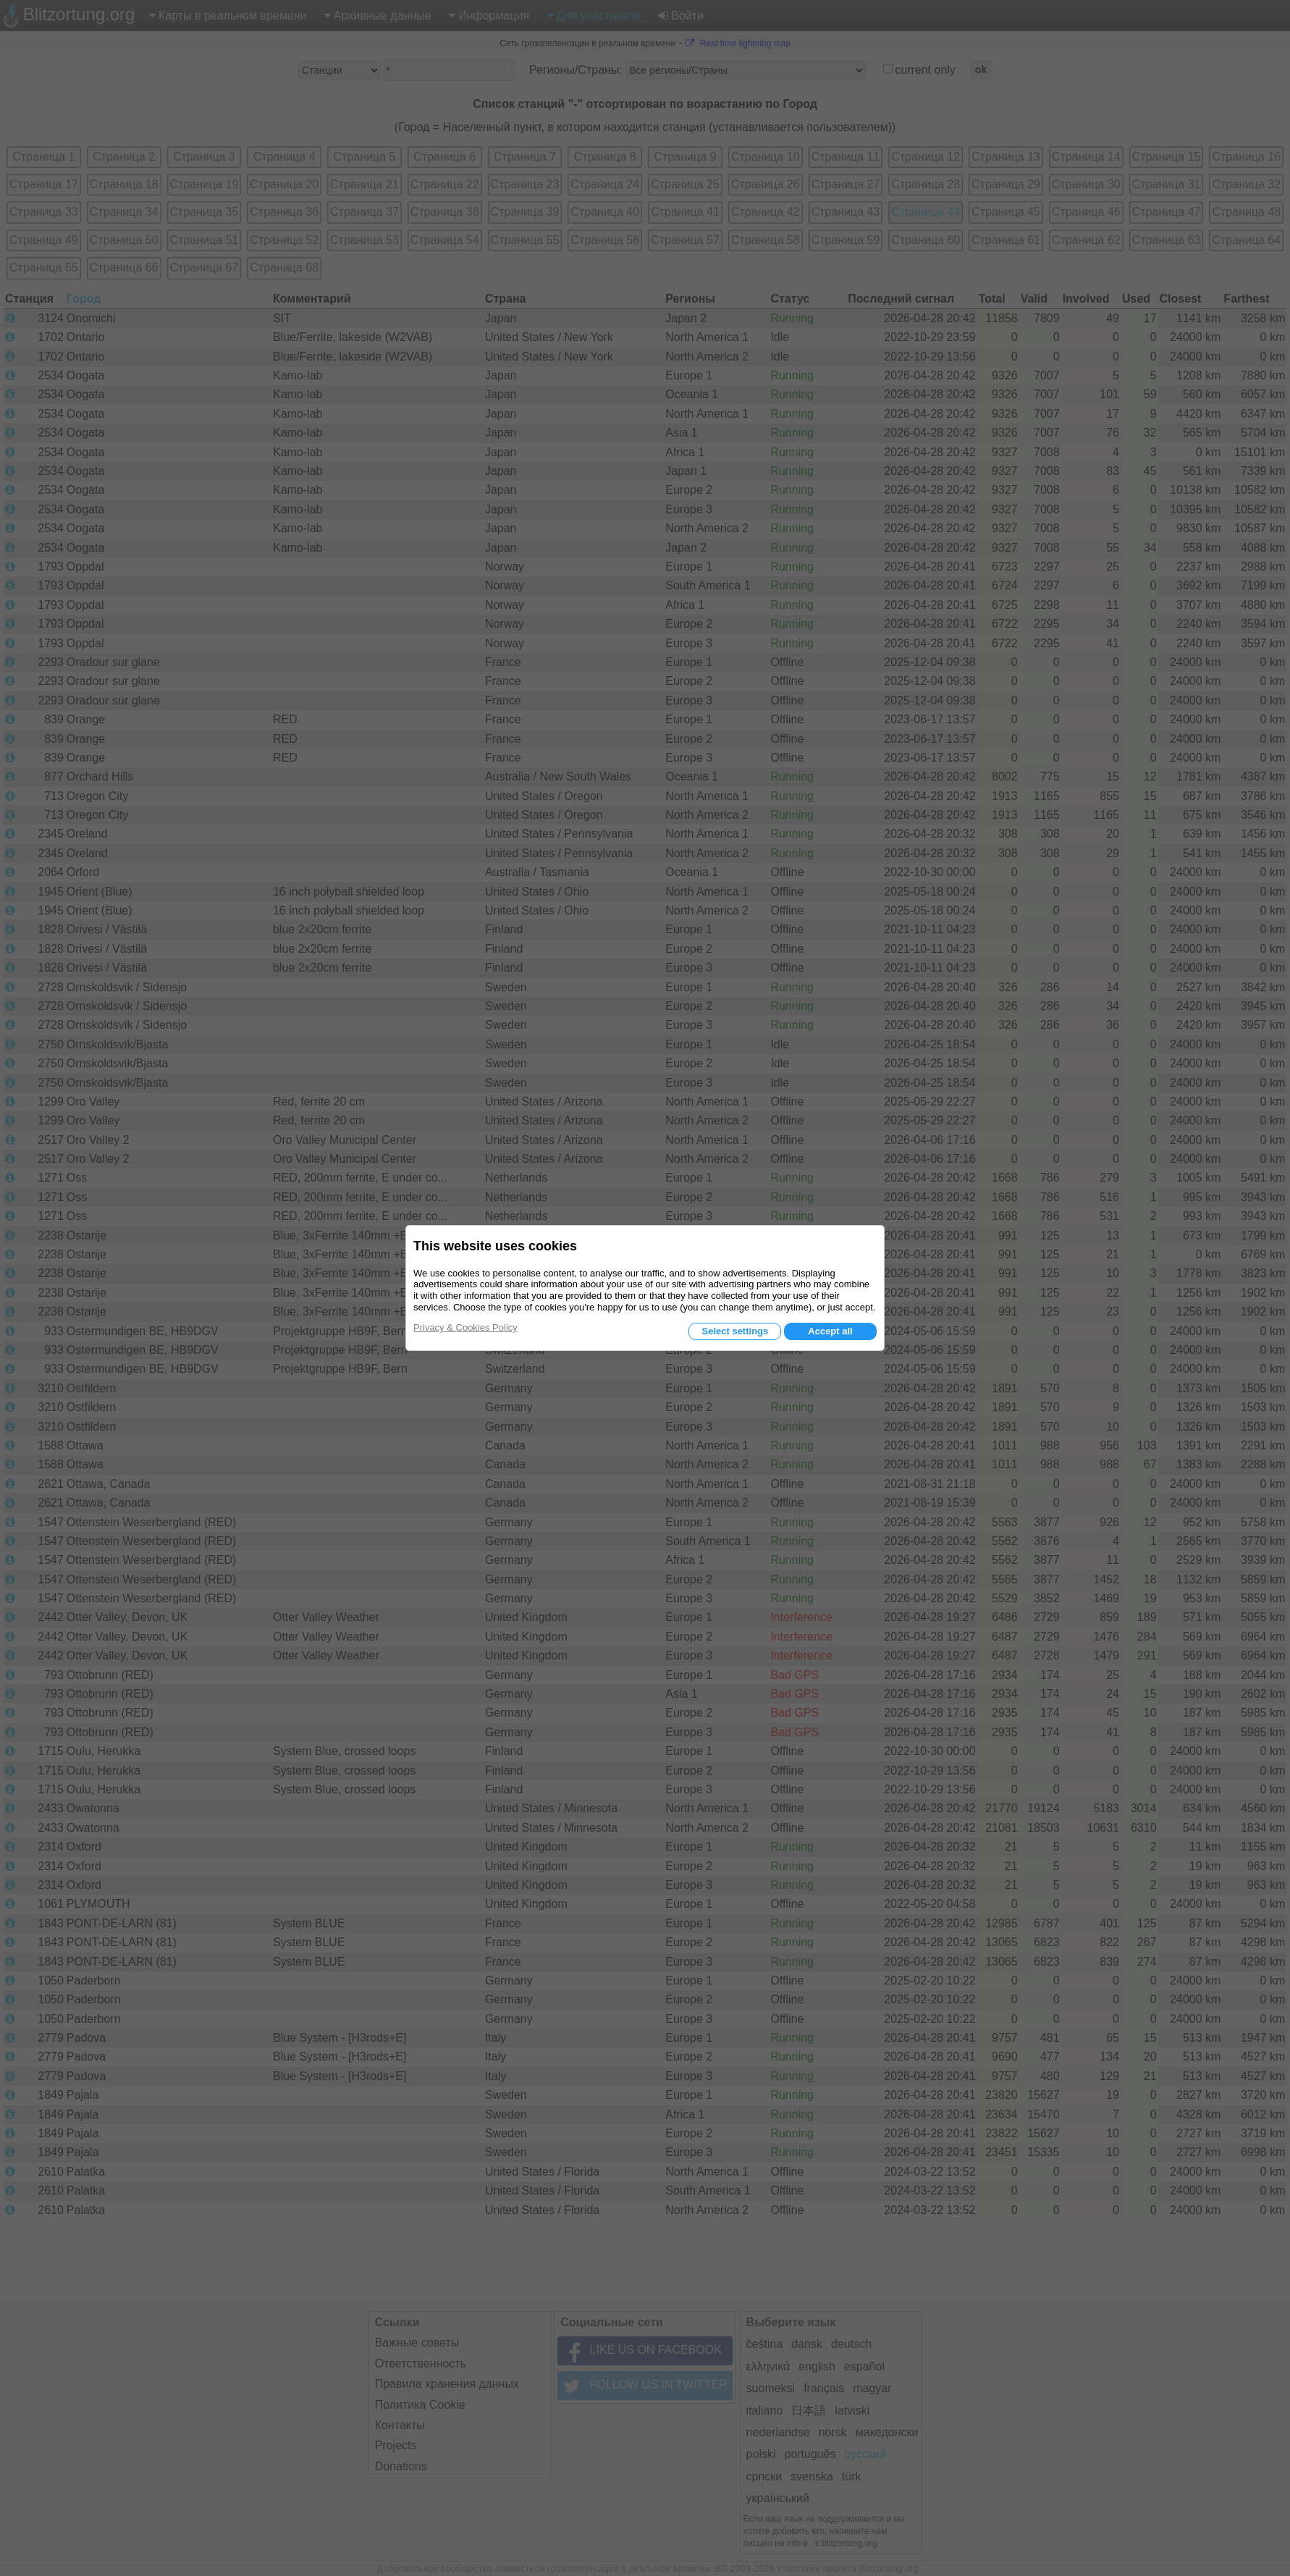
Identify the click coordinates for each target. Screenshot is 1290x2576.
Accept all (830, 1331)
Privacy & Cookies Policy (465, 1327)
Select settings (734, 1331)
